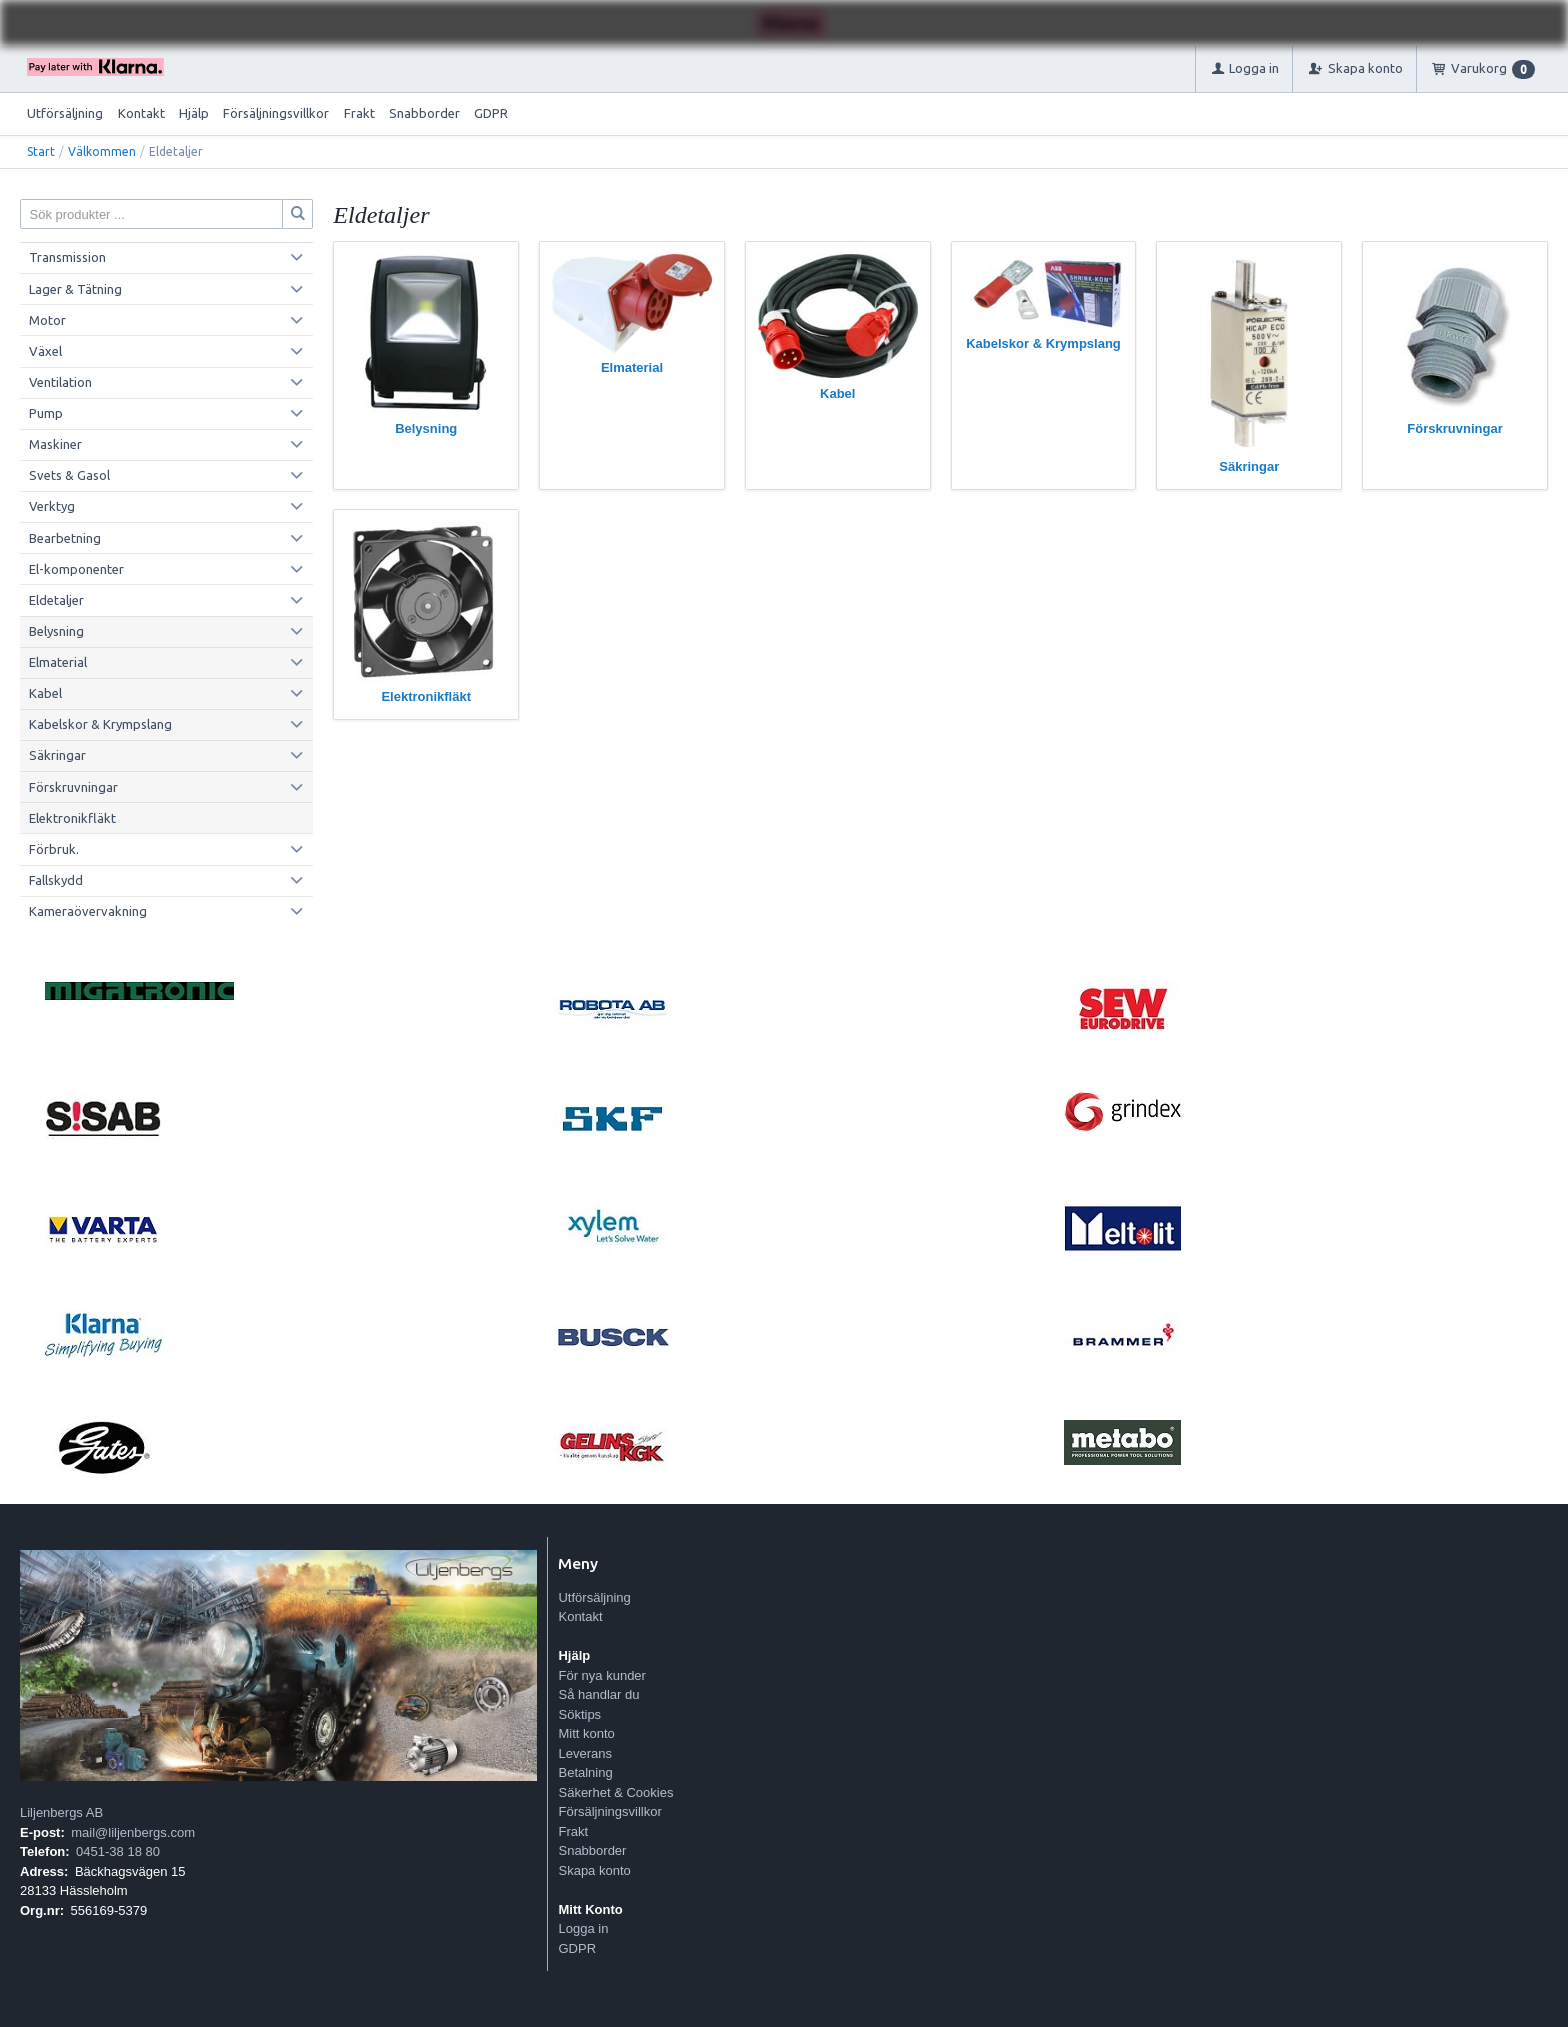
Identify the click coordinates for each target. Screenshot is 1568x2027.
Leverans (584, 1753)
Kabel (45, 693)
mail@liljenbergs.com (133, 1832)
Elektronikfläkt (72, 818)
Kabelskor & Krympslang (100, 724)
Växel (45, 351)
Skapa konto (594, 1870)
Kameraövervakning (88, 911)
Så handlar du (598, 1694)
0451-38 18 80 (118, 1851)
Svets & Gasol (69, 475)
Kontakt (141, 113)
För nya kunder (601, 1675)
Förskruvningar (73, 787)
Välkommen (102, 151)
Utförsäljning (65, 113)
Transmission (67, 257)
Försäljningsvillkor (276, 113)
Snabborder (424, 113)
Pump (46, 413)
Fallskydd (56, 880)
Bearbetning (65, 538)
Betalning (585, 1772)
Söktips (579, 1714)
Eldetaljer (56, 600)
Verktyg (52, 506)
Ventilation (60, 382)
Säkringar (57, 755)
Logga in (583, 1928)
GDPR (491, 113)
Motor (47, 320)
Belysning (56, 631)
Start (41, 151)
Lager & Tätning (75, 289)
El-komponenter (76, 569)
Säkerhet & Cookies (615, 1792)
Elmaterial (58, 662)
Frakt (359, 113)
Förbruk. (54, 849)
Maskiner (55, 444)
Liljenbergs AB (61, 1812)
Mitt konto (586, 1733)
